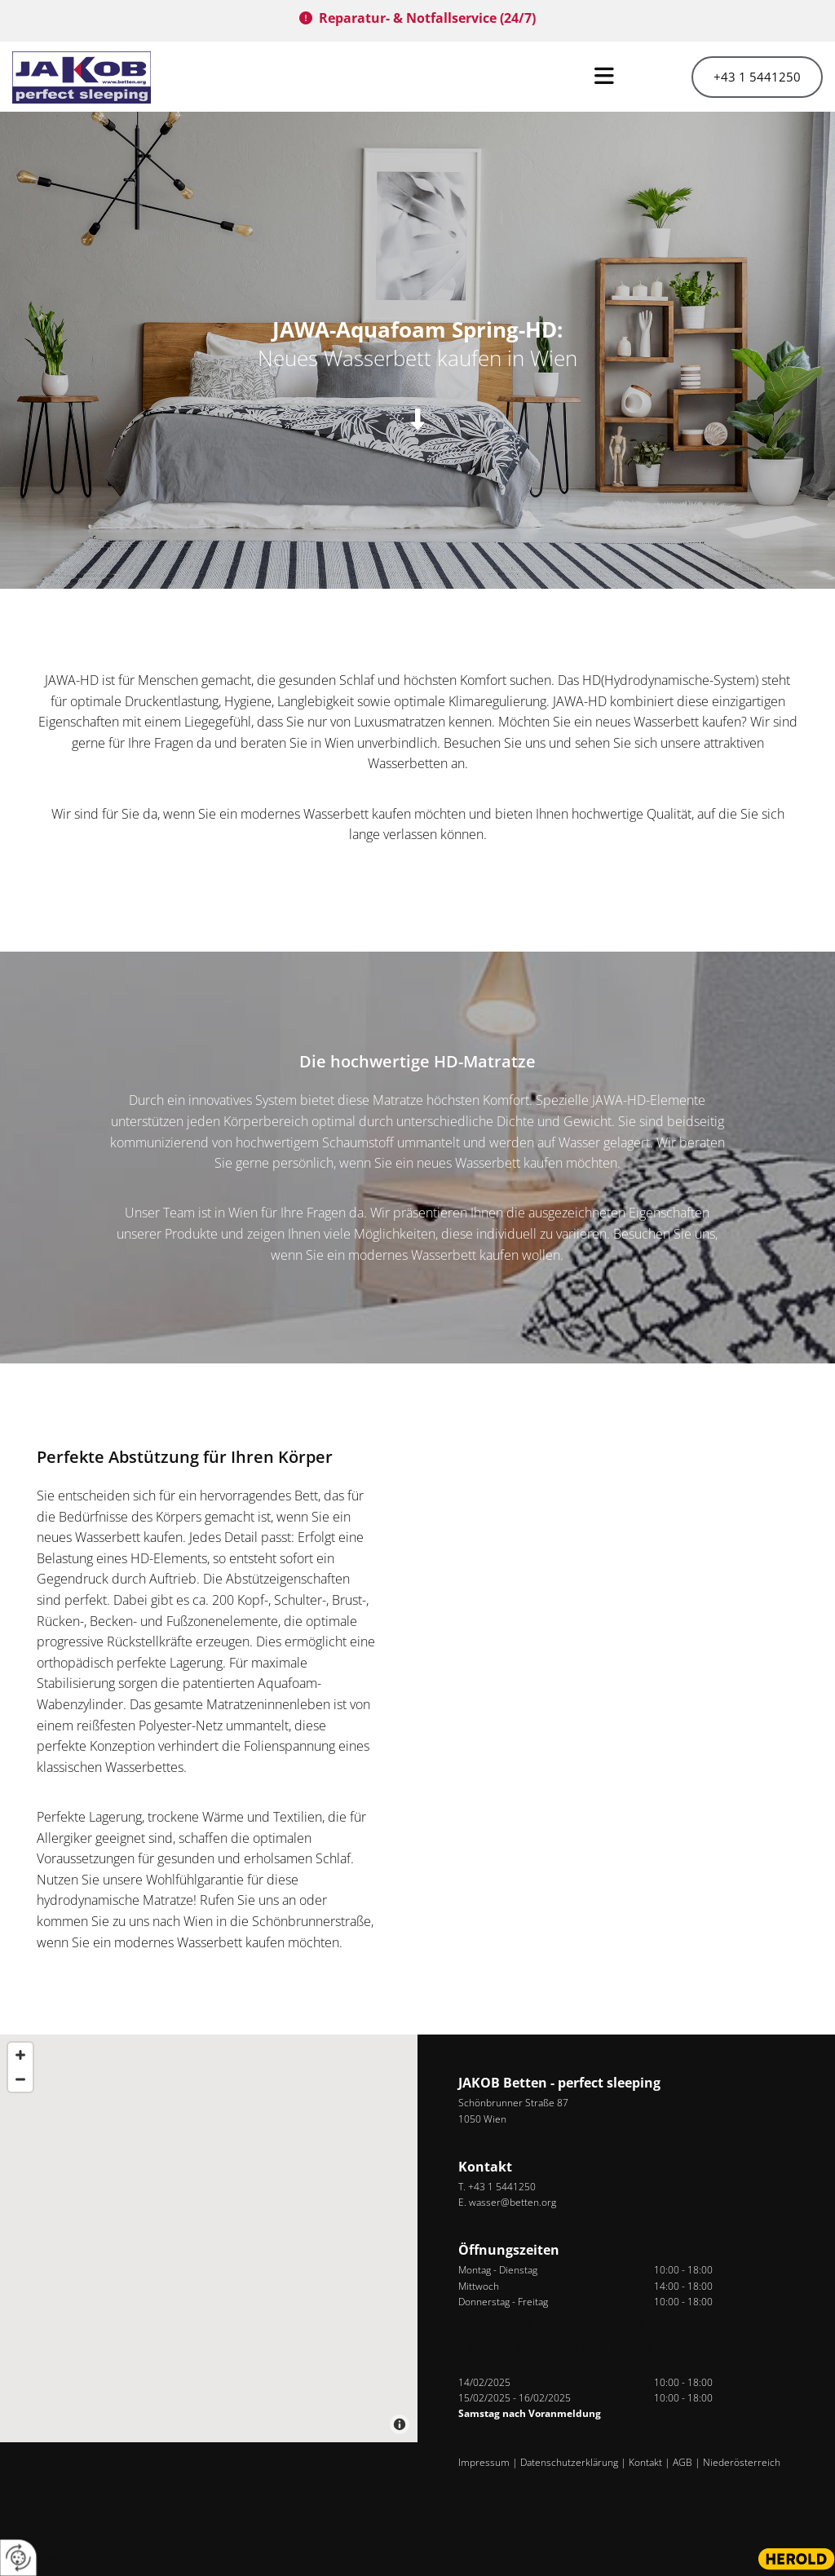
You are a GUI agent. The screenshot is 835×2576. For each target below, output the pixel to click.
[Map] (209, 2238)
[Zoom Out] (20, 2079)
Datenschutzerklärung (569, 2462)
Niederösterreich (741, 2462)
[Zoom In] (20, 2055)
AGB (682, 2462)
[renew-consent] (18, 2557)
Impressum (484, 2462)
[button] (417, 77)
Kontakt (645, 2462)
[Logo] (104, 77)
